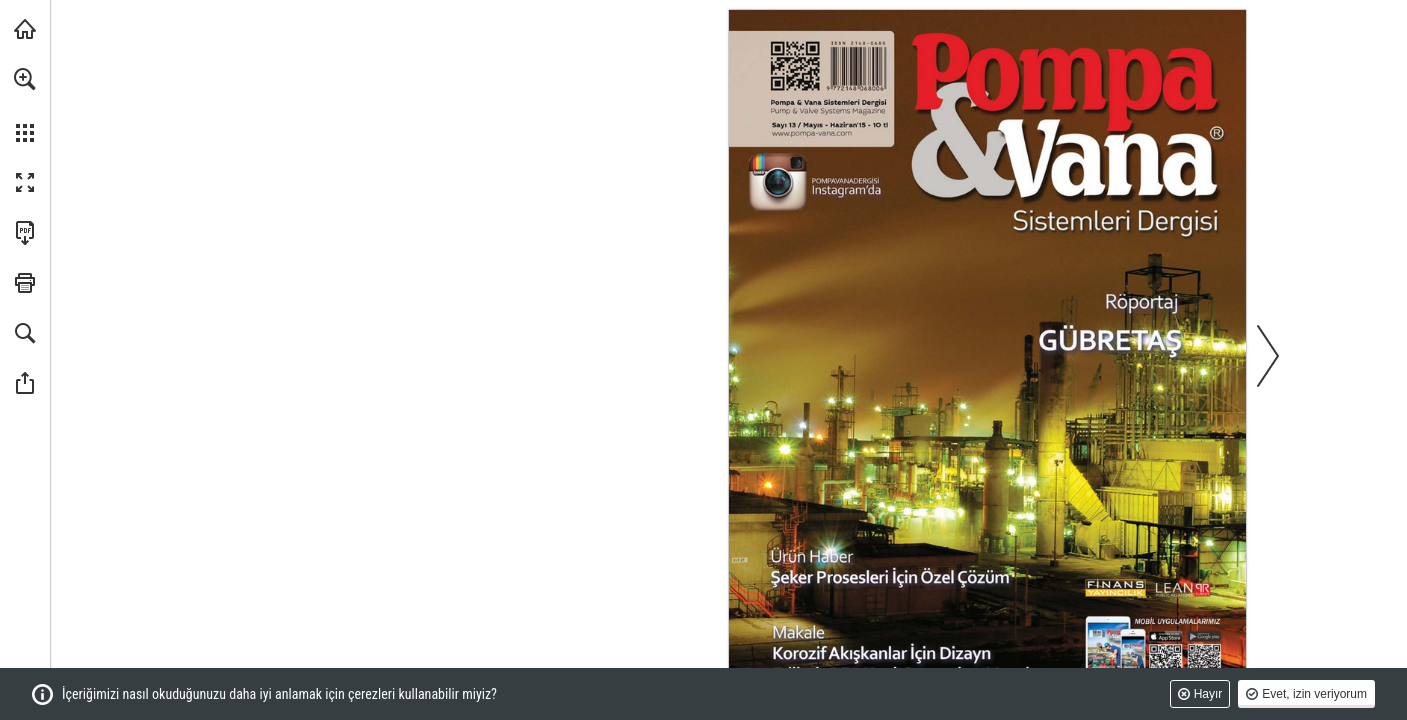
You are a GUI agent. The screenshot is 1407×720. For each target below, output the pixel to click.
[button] (25, 79)
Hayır (1208, 694)
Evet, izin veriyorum (1314, 694)
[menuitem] (25, 105)
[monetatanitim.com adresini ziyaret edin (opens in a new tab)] (25, 29)
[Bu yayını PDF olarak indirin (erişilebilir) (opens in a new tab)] (25, 233)
